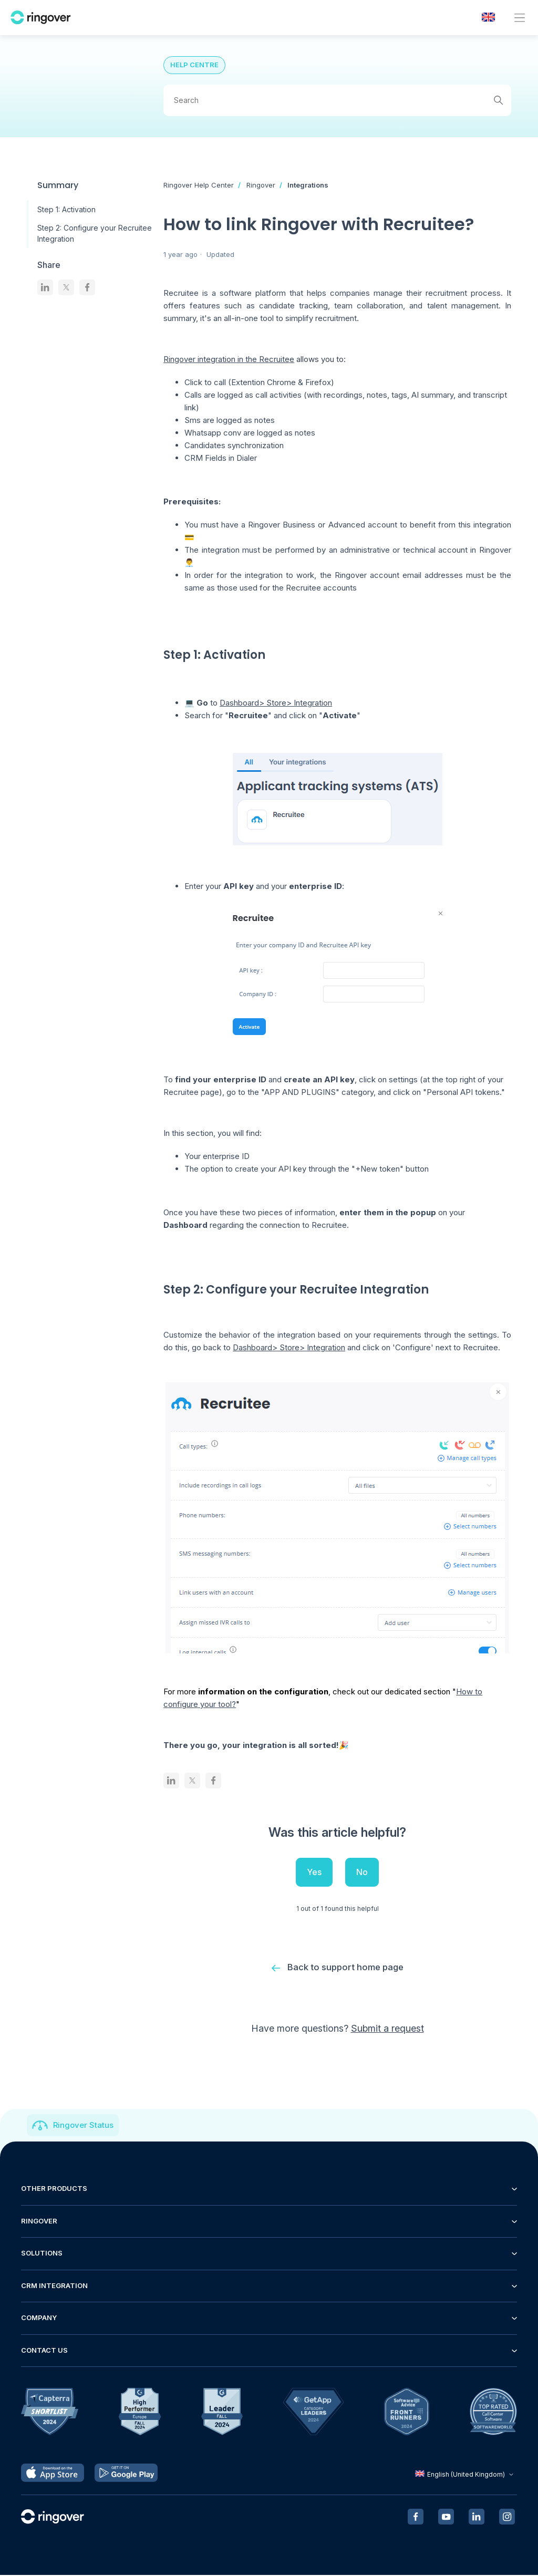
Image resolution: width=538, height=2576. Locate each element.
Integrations (307, 185)
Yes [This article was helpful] (314, 1872)
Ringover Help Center (198, 185)
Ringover (260, 185)
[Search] (337, 100)
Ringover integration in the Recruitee (228, 359)
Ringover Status (83, 2126)
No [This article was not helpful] (362, 1872)
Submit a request (387, 2029)
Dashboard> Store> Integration (276, 703)
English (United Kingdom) (465, 2475)
